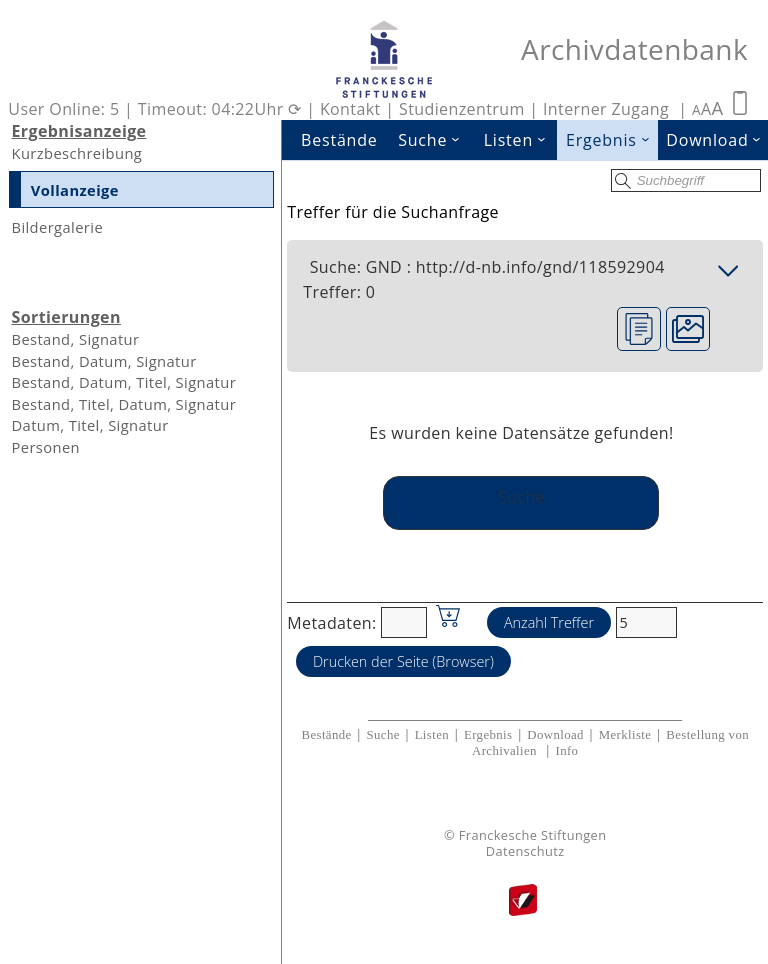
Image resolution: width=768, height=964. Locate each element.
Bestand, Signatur (75, 339)
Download (555, 735)
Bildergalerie (57, 227)
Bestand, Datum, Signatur (103, 361)
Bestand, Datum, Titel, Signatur (123, 382)
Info (566, 751)
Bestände (339, 140)
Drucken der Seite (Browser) (403, 661)
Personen (45, 447)
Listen (521, 140)
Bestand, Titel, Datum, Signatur (123, 404)
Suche (435, 140)
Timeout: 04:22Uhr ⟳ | (229, 109)
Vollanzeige (75, 190)
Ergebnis (612, 140)
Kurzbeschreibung (76, 153)
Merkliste (625, 735)
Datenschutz (525, 851)
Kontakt (350, 109)
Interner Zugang (606, 109)
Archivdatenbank (634, 49)
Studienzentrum (462, 109)
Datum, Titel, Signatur (89, 425)
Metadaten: (331, 622)
